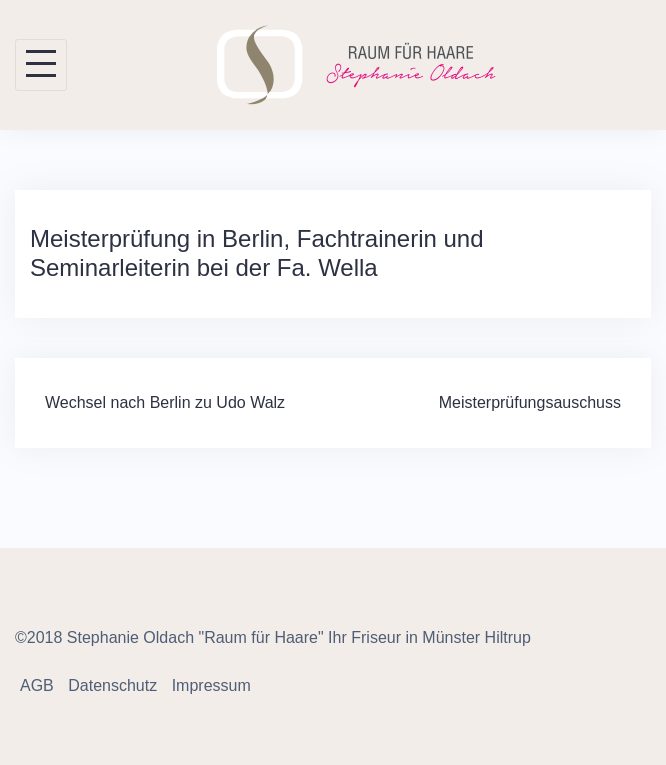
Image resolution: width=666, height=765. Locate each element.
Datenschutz (112, 685)
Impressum (211, 685)
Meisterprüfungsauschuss (530, 402)
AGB (37, 685)
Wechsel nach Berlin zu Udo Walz (165, 402)
